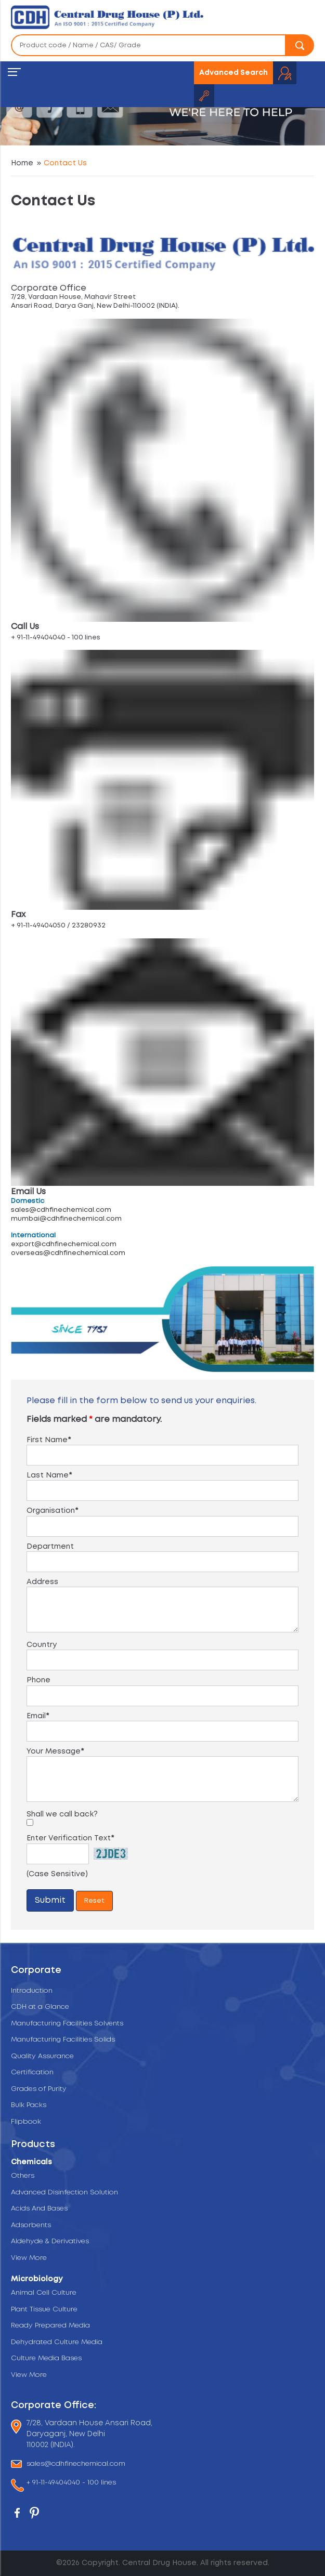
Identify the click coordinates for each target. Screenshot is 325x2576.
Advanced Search (233, 72)
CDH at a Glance (40, 2007)
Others (22, 2176)
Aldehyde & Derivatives (50, 2241)
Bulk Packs (28, 2105)
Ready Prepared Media (50, 2325)
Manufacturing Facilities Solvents (67, 2023)
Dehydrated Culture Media (56, 2342)
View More (29, 2258)
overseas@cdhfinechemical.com (68, 1253)
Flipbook (26, 2122)
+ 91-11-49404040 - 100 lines (71, 2483)
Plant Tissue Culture (44, 2309)
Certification (32, 2072)
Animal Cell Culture (43, 2293)
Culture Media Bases (46, 2358)
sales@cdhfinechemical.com (61, 1210)
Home (22, 163)
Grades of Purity (39, 2089)
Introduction (32, 1990)
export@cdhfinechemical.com (63, 1244)
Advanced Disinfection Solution (64, 2192)
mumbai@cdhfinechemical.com (66, 1218)
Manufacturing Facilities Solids (63, 2039)
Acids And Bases (39, 2208)
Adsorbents (31, 2225)
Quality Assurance (42, 2056)
